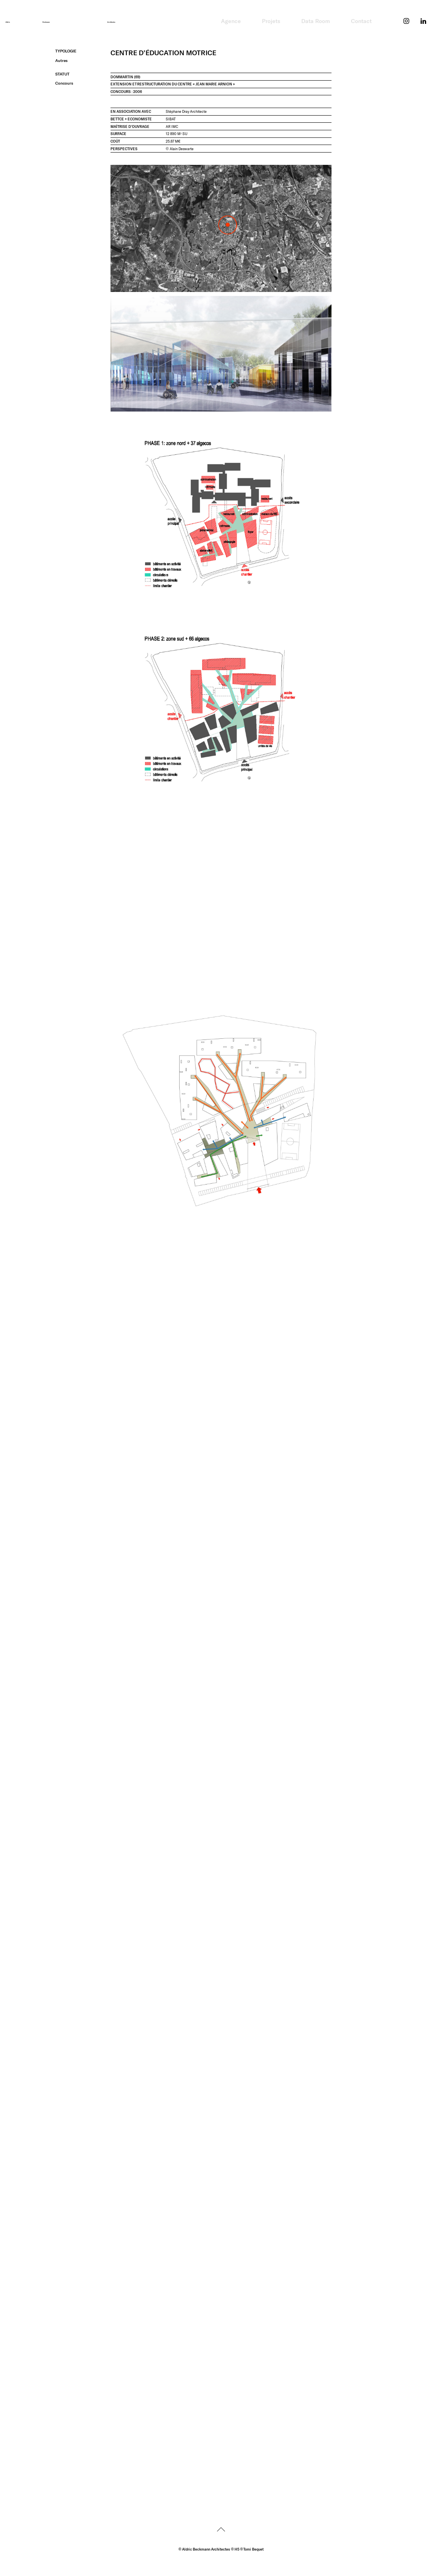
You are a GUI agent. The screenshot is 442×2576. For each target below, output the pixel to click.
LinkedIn (424, 12)
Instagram (406, 12)
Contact (361, 20)
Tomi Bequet (253, 2549)
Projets (271, 20)
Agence (231, 20)
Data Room (315, 20)
